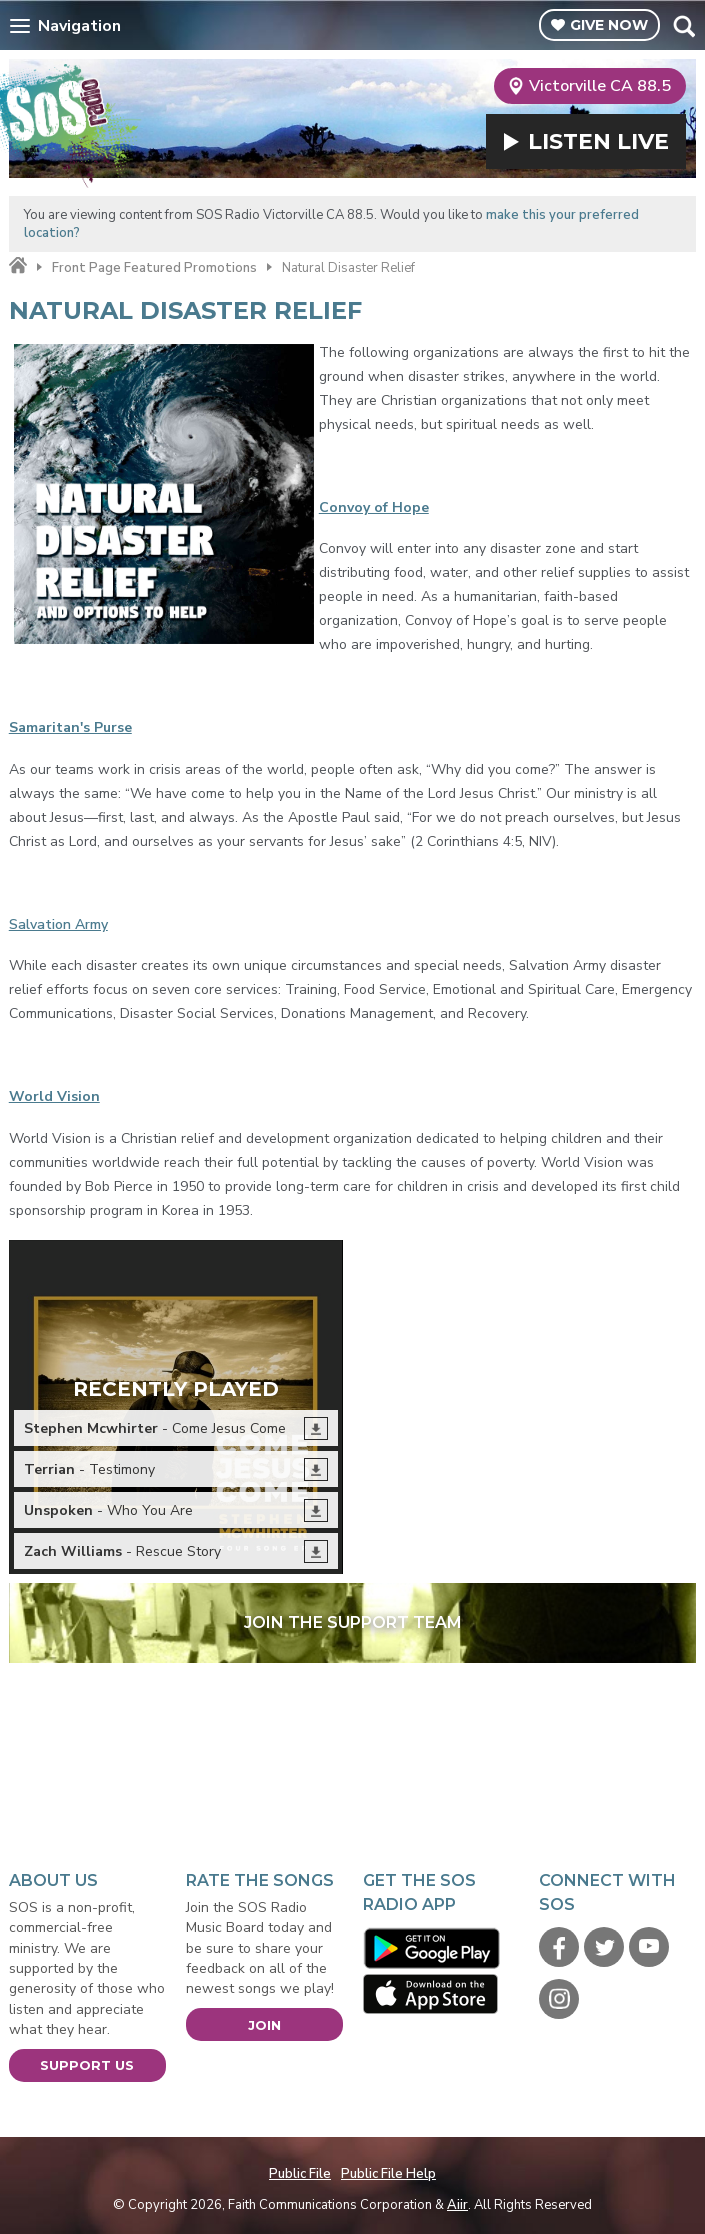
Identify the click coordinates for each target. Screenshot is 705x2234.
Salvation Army (58, 924)
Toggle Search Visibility (683, 26)
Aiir (457, 2205)
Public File (300, 2174)
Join (264, 2025)
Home (18, 266)
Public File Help (388, 2174)
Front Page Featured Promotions (154, 268)
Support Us (87, 2065)
